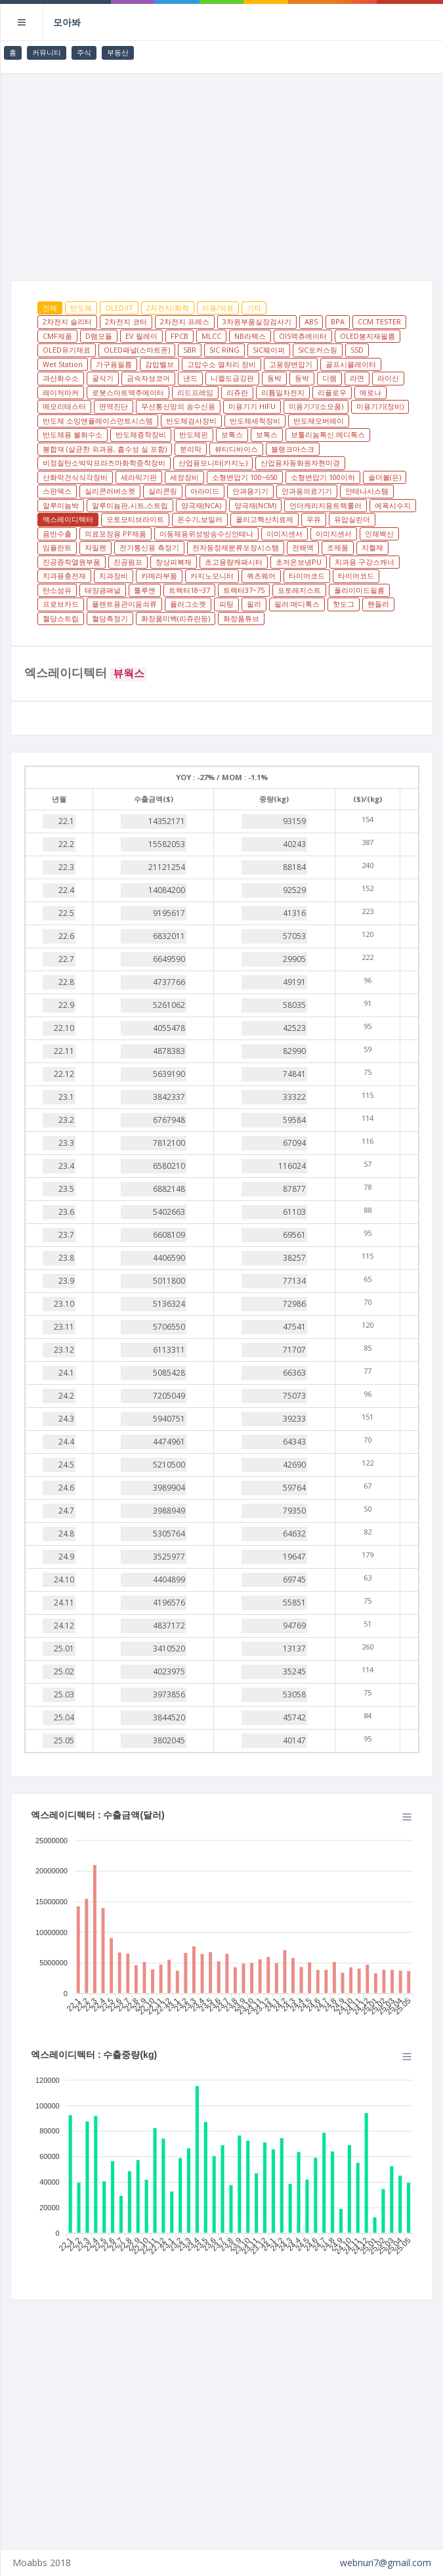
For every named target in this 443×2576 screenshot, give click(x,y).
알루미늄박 (61, 505)
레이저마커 (61, 392)
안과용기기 (250, 491)
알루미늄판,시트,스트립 (130, 505)
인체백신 (379, 533)
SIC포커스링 (317, 350)
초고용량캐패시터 (234, 562)
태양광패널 (103, 590)
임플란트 (57, 547)
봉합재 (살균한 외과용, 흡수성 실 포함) (105, 449)
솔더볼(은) (384, 477)
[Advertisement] (222, 172)
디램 (329, 378)
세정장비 (184, 477)
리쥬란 (237, 392)
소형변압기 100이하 (323, 477)
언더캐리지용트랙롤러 (325, 505)
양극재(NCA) (201, 505)
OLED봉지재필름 (367, 336)
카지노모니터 (212, 575)
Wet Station (63, 364)
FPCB (179, 336)
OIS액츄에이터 (303, 336)
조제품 (337, 547)
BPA (338, 321)
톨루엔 (145, 590)
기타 (254, 308)
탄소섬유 (57, 590)
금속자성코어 (148, 378)
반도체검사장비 (191, 421)
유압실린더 (352, 519)
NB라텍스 (250, 336)
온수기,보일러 (199, 519)
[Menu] (406, 1817)
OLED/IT (119, 308)
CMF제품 (57, 336)
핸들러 (378, 604)
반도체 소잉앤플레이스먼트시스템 (98, 421)
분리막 (190, 449)
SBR (189, 350)
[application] (221, 1922)
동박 (274, 378)
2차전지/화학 (167, 308)
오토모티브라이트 (135, 519)
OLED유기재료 (67, 350)
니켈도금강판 (232, 378)
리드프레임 (195, 392)
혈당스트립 (61, 618)
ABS (311, 321)
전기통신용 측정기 (149, 547)
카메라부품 (159, 575)
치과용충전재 (64, 575)
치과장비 (113, 575)
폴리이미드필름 (359, 590)
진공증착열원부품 (71, 562)
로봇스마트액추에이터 (128, 392)
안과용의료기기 (307, 491)
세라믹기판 (139, 477)
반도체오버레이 (318, 421)
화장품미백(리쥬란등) (175, 618)
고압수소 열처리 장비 (221, 364)
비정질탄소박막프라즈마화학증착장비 (104, 463)
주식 (84, 52)
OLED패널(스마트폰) (137, 350)
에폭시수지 (393, 505)
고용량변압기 (290, 364)
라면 (357, 378)
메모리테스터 (64, 406)
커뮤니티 (46, 52)
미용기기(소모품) (316, 406)
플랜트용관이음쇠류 (124, 604)
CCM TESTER (379, 321)
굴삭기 (103, 378)
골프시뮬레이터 (351, 364)
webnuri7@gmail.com (385, 2562)
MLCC (211, 336)
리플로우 (332, 392)
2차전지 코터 (126, 321)
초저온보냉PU (299, 562)
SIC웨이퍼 (269, 350)
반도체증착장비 (141, 434)
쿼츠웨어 (261, 575)
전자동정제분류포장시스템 (235, 547)
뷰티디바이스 (236, 449)
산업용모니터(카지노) (213, 463)
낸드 (190, 378)
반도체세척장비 (255, 421)
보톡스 (232, 434)
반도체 (81, 308)
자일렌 (95, 547)
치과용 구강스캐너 (364, 562)
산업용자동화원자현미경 (300, 463)
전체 (50, 308)
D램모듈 (98, 336)
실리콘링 (162, 491)
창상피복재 (174, 562)
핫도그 (343, 604)
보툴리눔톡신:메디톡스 (328, 434)
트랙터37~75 (243, 590)
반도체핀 (193, 434)
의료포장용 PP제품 (115, 533)
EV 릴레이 (141, 336)
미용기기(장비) (380, 406)
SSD (357, 350)
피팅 (226, 604)
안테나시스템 (367, 491)
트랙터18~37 (189, 590)
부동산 (118, 52)
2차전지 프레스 (184, 321)
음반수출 (57, 533)
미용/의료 (218, 308)
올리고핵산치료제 (264, 519)
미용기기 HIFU (252, 406)
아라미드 (204, 491)
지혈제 (372, 547)
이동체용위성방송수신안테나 (206, 533)
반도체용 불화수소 (72, 434)
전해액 (303, 547)
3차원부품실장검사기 (256, 321)
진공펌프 (128, 562)
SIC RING (224, 350)
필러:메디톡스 (297, 604)
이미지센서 (284, 533)
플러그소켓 (188, 604)
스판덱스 (57, 491)
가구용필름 (114, 364)
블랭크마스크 (292, 449)
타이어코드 (307, 575)
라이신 (388, 378)
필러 (254, 604)
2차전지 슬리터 (67, 321)
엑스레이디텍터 (68, 519)
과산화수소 (61, 378)
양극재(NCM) (255, 505)
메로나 (370, 392)
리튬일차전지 (283, 392)
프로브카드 (61, 604)
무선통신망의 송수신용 (178, 406)
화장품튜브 (241, 618)
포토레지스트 (299, 590)
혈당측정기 (110, 618)
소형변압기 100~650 (245, 477)
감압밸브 (159, 364)
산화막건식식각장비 (75, 477)
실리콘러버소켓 (110, 491)
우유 (313, 519)
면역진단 (113, 406)
